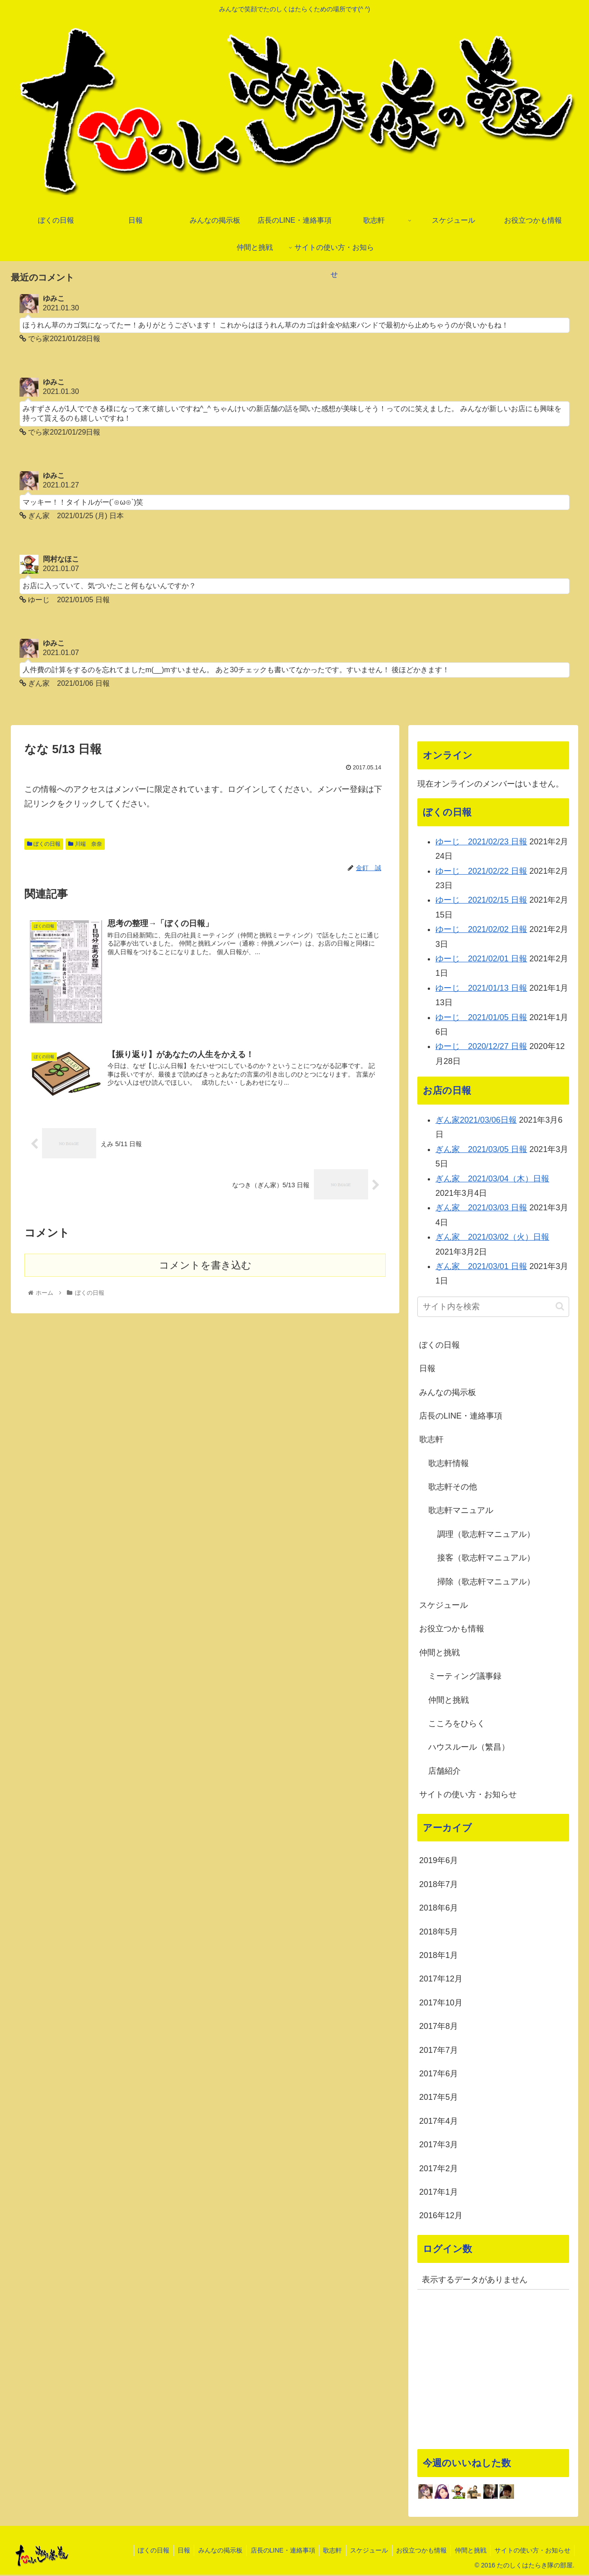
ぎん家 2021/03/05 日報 (481, 1150)
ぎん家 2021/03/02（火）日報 (492, 1238)
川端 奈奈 (85, 845)
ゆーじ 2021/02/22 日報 (481, 871)
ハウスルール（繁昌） (469, 1748)
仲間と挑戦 (439, 1653)
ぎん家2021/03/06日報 (476, 1120)
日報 (427, 1369)
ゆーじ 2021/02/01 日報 (481, 959)
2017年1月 (438, 2192)
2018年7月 (438, 1885)
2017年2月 (438, 2169)
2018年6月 (438, 1909)
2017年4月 (438, 2121)
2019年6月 (438, 1861)
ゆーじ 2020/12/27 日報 (481, 1047)
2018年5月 (438, 1932)
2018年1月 (438, 1956)
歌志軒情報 (448, 1464)
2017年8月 (438, 2027)
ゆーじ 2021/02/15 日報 (481, 901)
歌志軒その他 (452, 1487)
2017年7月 (438, 2051)
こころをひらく (456, 1724)
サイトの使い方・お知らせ (468, 1795)
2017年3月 (438, 2145)
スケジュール (443, 1606)
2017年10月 (441, 2003)
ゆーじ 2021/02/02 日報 (481, 930)
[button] (560, 1307)
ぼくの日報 (44, 845)
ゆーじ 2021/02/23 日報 (481, 842)
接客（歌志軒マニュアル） (486, 1559)
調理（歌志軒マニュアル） (486, 1535)
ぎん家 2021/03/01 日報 (481, 1267)
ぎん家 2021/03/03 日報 (481, 1208)
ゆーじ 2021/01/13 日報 (481, 988)
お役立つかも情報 (451, 1630)
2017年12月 (441, 1980)
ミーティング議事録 (464, 1677)
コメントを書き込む (205, 1266)
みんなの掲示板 (447, 1393)
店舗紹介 (444, 1771)
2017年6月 (438, 2074)
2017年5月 (438, 2098)
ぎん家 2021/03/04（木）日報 (492, 1179)
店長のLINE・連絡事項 (460, 1416)
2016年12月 (441, 2216)
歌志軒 (431, 1440)
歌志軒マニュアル (460, 1511)
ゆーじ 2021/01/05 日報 (481, 1018)
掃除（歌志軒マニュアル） (486, 1582)
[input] (493, 1307)
